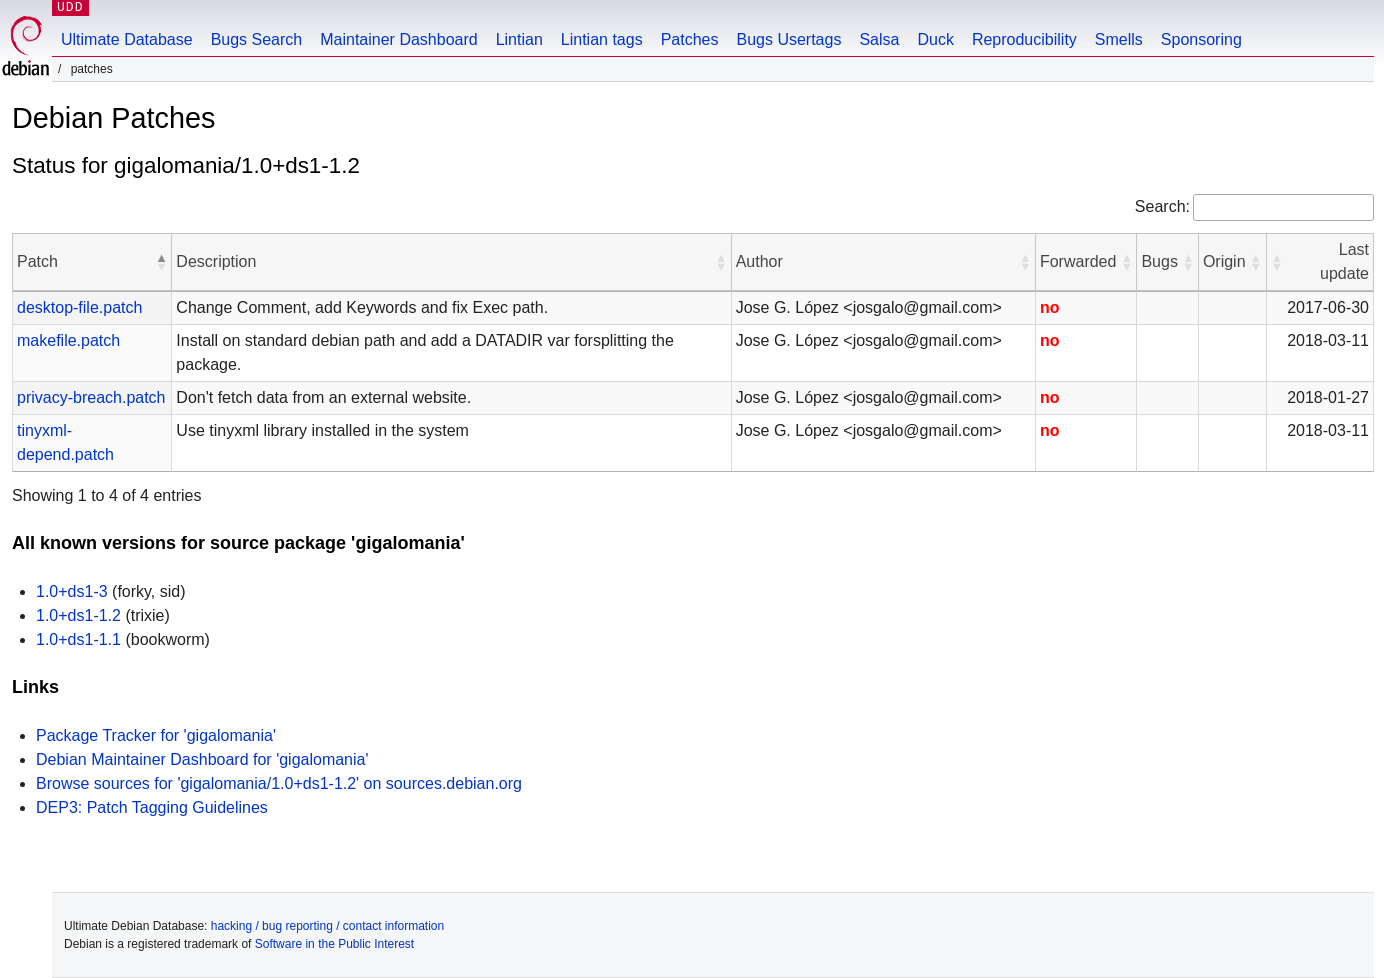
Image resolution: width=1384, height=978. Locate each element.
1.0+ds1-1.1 (78, 639)
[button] (161, 262)
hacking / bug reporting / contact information (327, 926)
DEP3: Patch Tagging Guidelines (152, 807)
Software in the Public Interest (334, 944)
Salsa (879, 39)
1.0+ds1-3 (72, 591)
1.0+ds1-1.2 (78, 615)
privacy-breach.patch (91, 397)
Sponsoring (1201, 39)
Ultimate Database (127, 39)
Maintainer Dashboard (398, 39)
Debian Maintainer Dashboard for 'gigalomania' (202, 759)
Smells (1119, 39)
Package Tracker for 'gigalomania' (156, 735)
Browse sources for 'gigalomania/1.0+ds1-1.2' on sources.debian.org (279, 783)
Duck (935, 39)
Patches (690, 39)
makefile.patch (68, 340)
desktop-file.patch (79, 307)
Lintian (519, 39)
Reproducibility (1024, 39)
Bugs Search (257, 39)
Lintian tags (602, 39)
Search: (1162, 206)
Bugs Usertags (788, 39)
